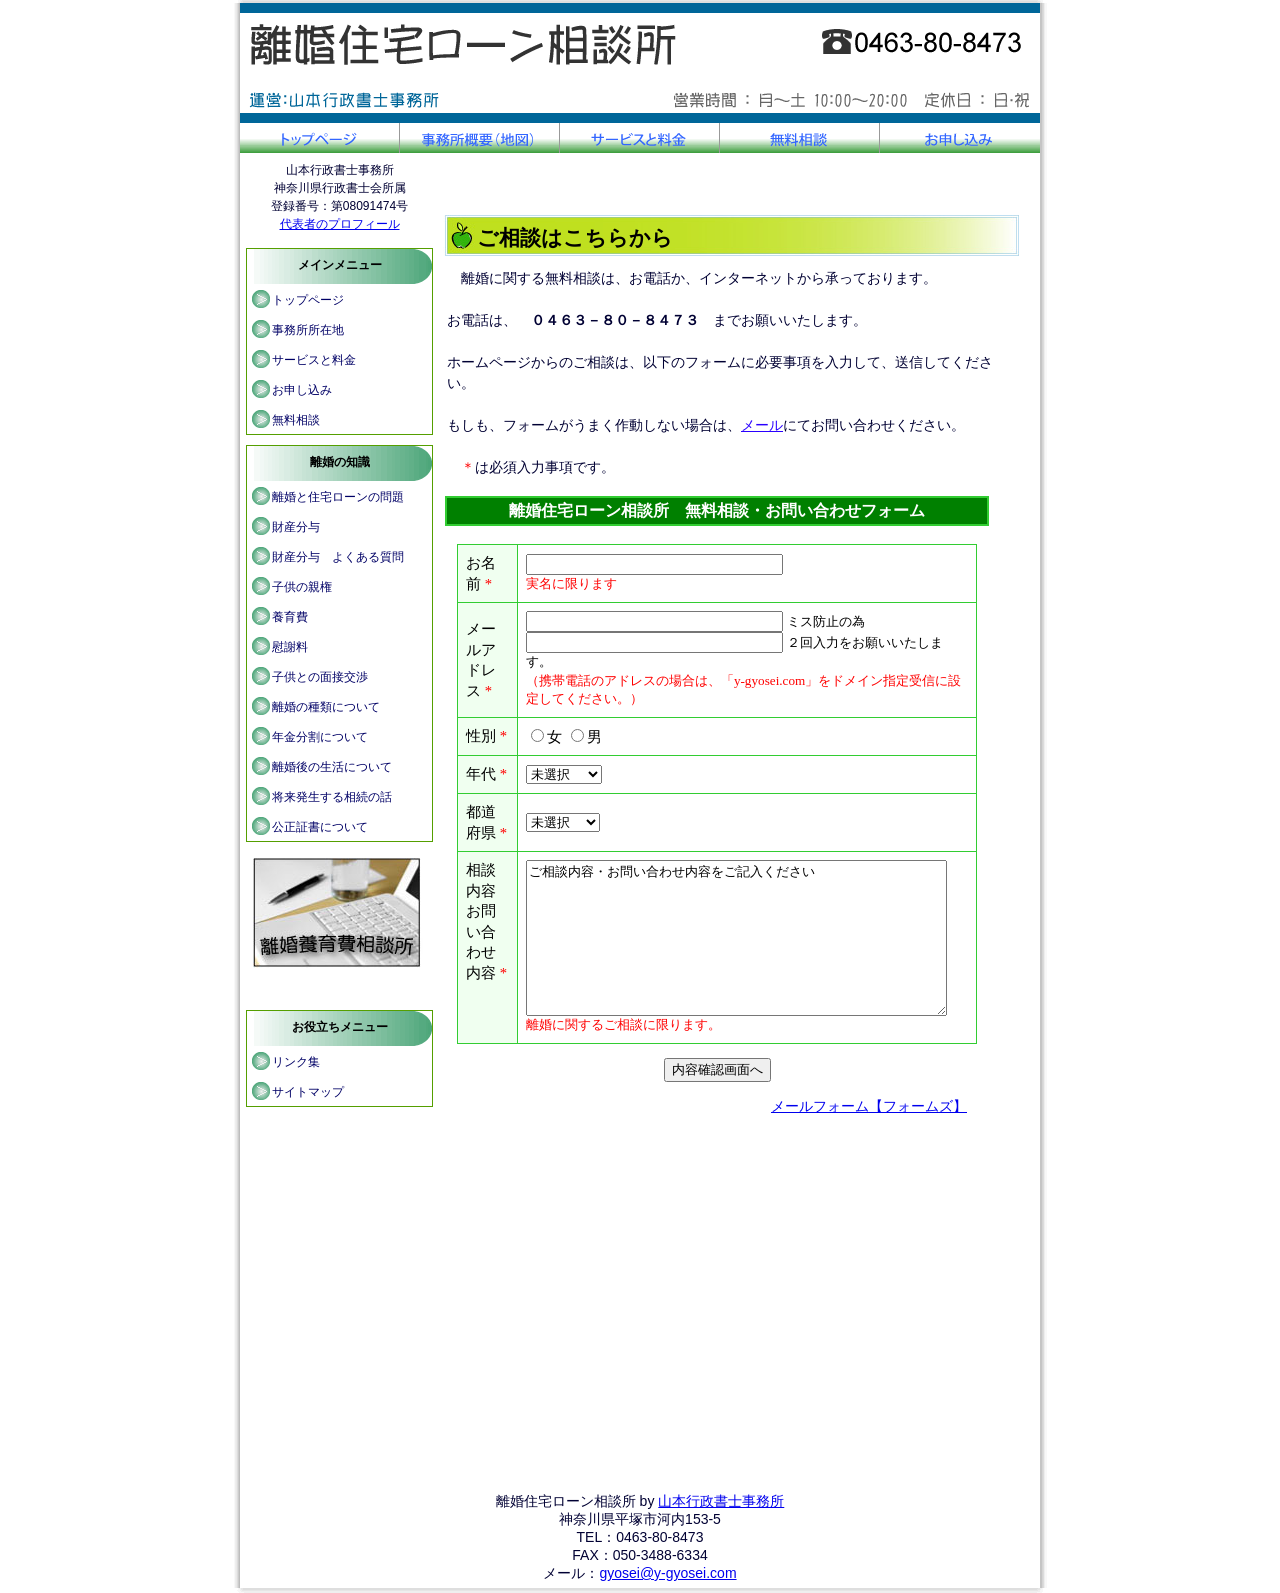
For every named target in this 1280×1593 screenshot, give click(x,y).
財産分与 (296, 527)
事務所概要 (480, 138)
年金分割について (320, 737)
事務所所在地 (308, 330)
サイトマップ (308, 1092)
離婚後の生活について (332, 767)
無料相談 (296, 420)
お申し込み (302, 390)
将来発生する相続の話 (332, 797)
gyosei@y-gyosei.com (667, 1573)
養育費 (290, 617)
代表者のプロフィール (340, 224)
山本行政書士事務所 (721, 1501)
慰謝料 (290, 647)
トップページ (308, 300)
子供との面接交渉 (320, 677)
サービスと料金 (314, 360)
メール (762, 425)
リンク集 (296, 1062)
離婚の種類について (326, 707)
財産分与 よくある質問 (338, 557)
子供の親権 (302, 587)
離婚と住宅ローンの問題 (338, 497)
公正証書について (320, 827)
